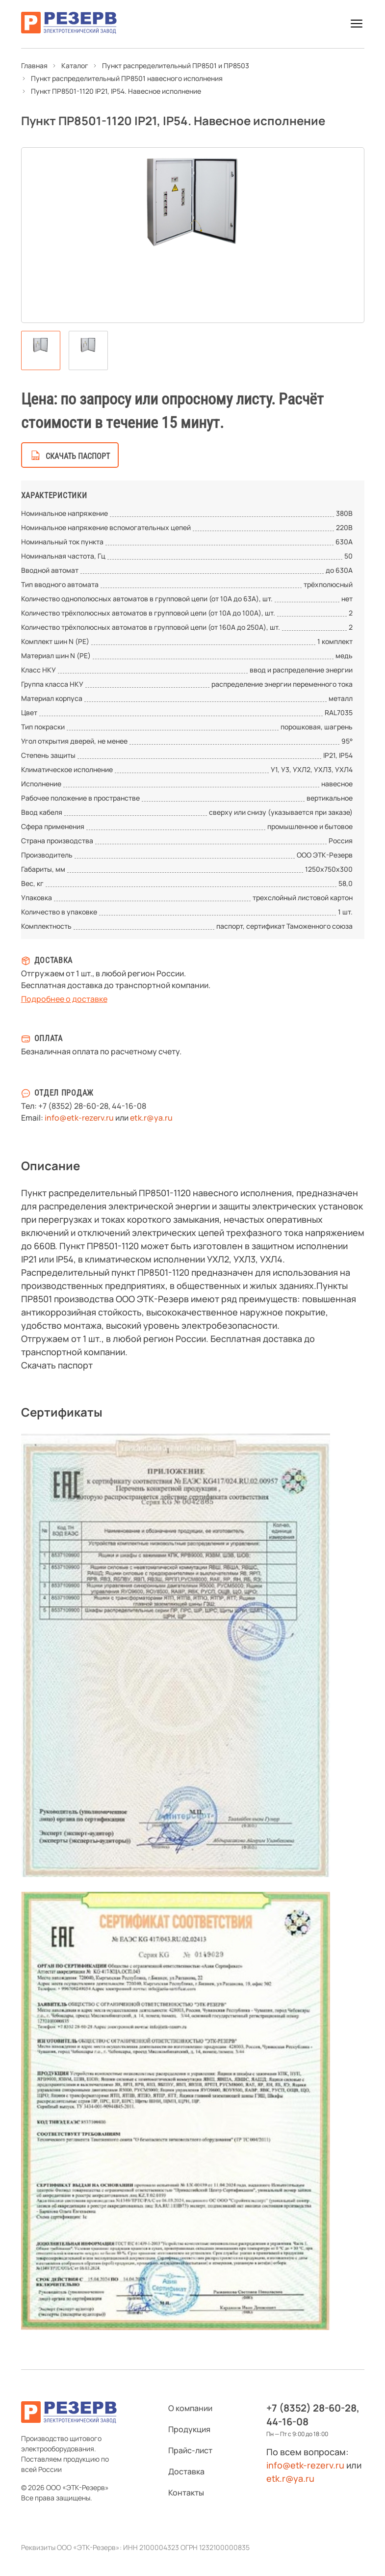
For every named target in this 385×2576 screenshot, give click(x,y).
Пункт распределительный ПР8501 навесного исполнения (127, 78)
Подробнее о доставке (64, 998)
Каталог (74, 65)
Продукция (189, 2429)
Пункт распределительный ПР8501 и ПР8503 (175, 65)
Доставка (186, 2471)
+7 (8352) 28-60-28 (73, 1105)
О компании (190, 2408)
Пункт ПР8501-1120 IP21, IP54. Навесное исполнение (116, 91)
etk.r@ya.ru (151, 1117)
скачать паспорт (78, 456)
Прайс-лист (190, 2450)
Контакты (186, 2492)
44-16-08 (129, 1105)
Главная (34, 65)
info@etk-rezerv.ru (79, 1117)
